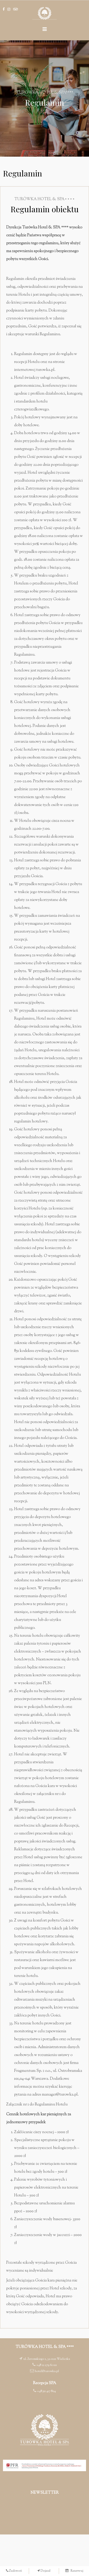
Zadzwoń (14, 2571)
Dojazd (43, 2571)
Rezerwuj (74, 2571)
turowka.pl (45, 370)
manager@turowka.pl (60, 2095)
